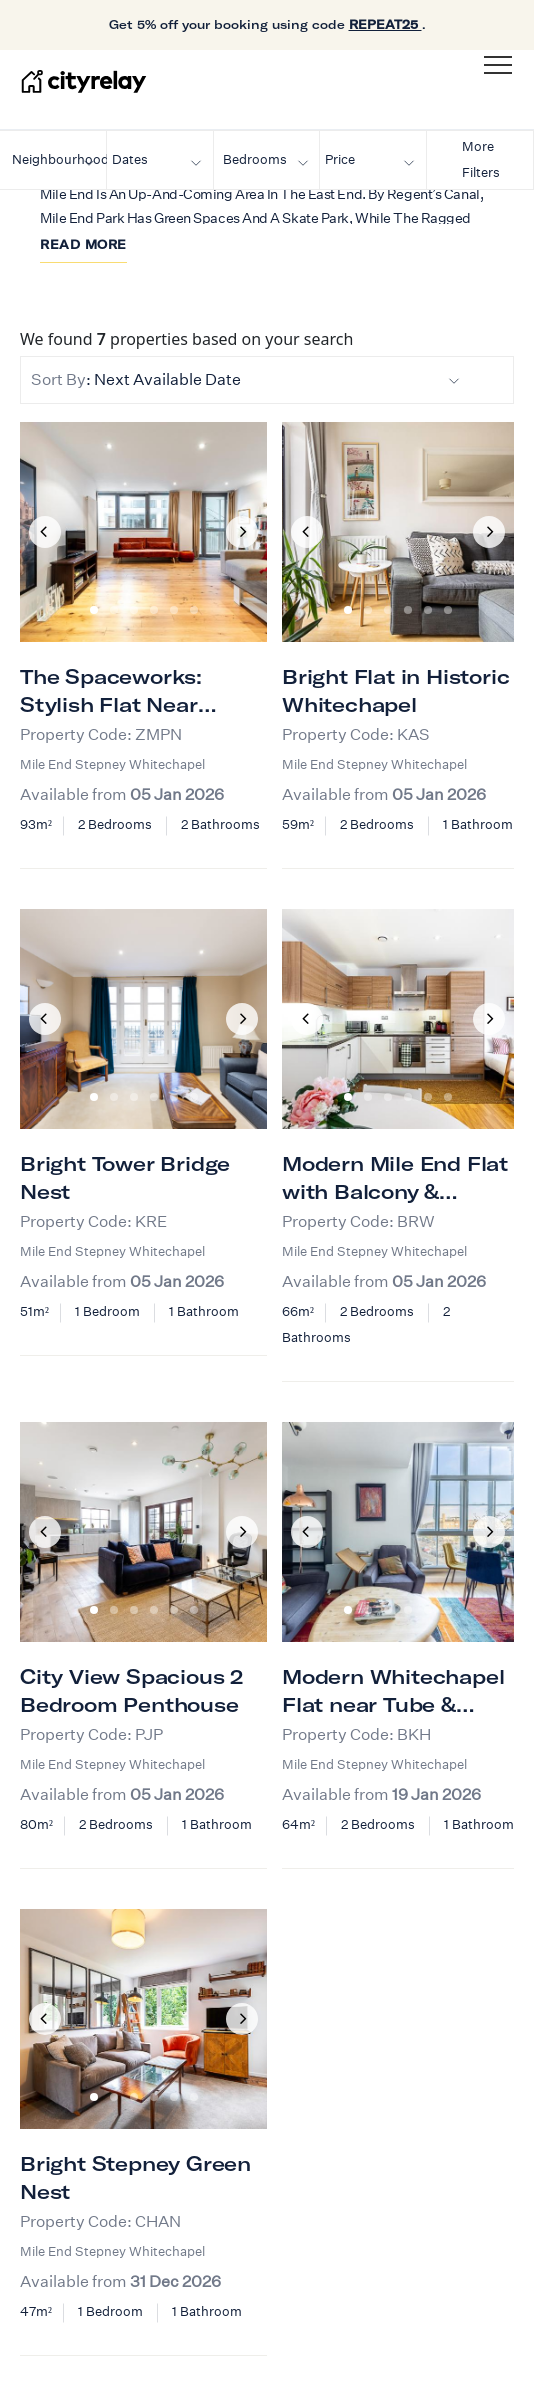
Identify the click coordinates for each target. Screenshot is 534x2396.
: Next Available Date (245, 379)
